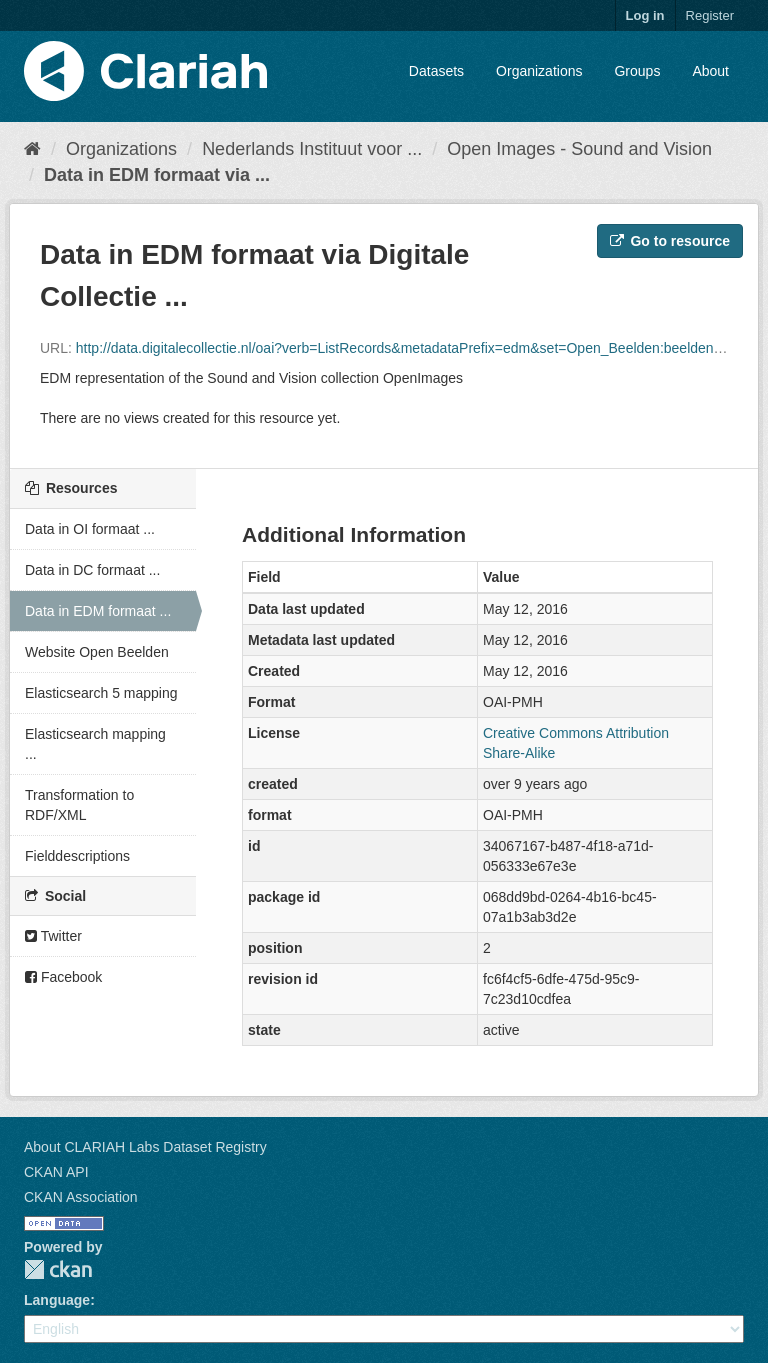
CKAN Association (81, 1197)
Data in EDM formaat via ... (157, 175)
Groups (637, 71)
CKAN (58, 1269)
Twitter (53, 936)
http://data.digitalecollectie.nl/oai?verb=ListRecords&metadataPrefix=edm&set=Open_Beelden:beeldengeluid (413, 348)
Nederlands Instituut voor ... (312, 149)
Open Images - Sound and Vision (579, 149)
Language (57, 1300)
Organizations (539, 71)
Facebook (63, 977)
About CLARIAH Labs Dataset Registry (145, 1147)
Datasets (436, 71)
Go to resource (670, 241)
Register (710, 15)
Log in (645, 15)
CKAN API (56, 1172)
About (710, 71)
